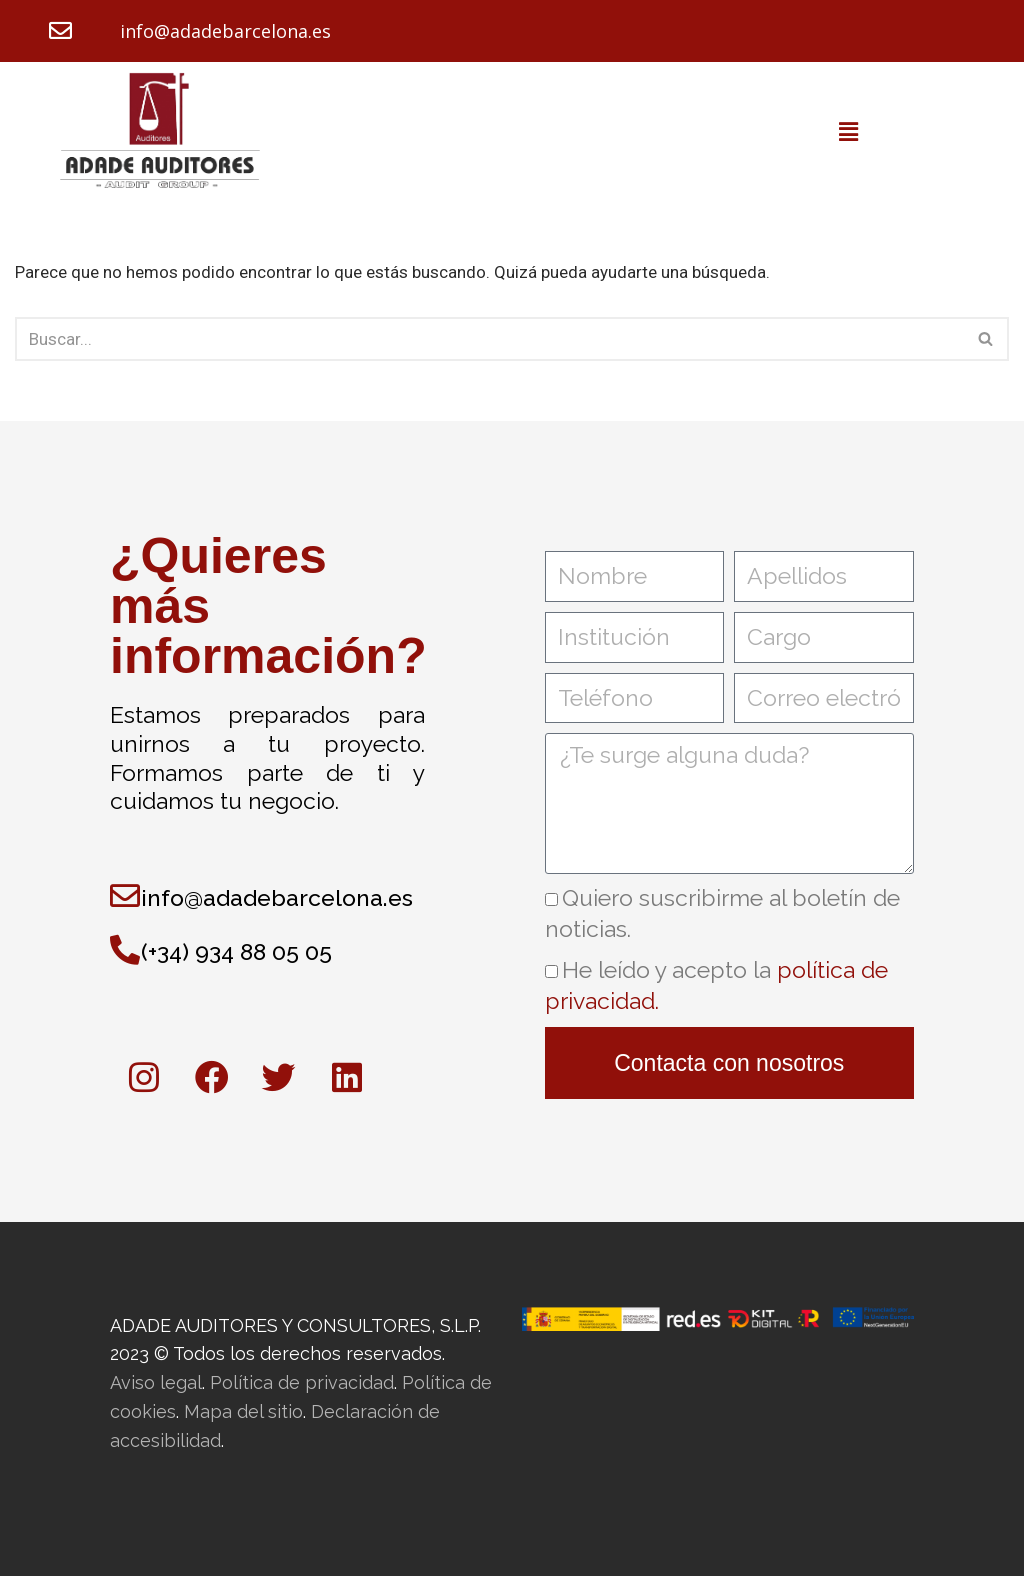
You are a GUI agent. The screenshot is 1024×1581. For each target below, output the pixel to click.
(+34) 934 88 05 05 (236, 954)
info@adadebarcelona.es (225, 32)
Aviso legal (156, 1387)
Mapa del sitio (243, 1416)
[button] (848, 134)
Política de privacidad (302, 1387)
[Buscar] (489, 341)
